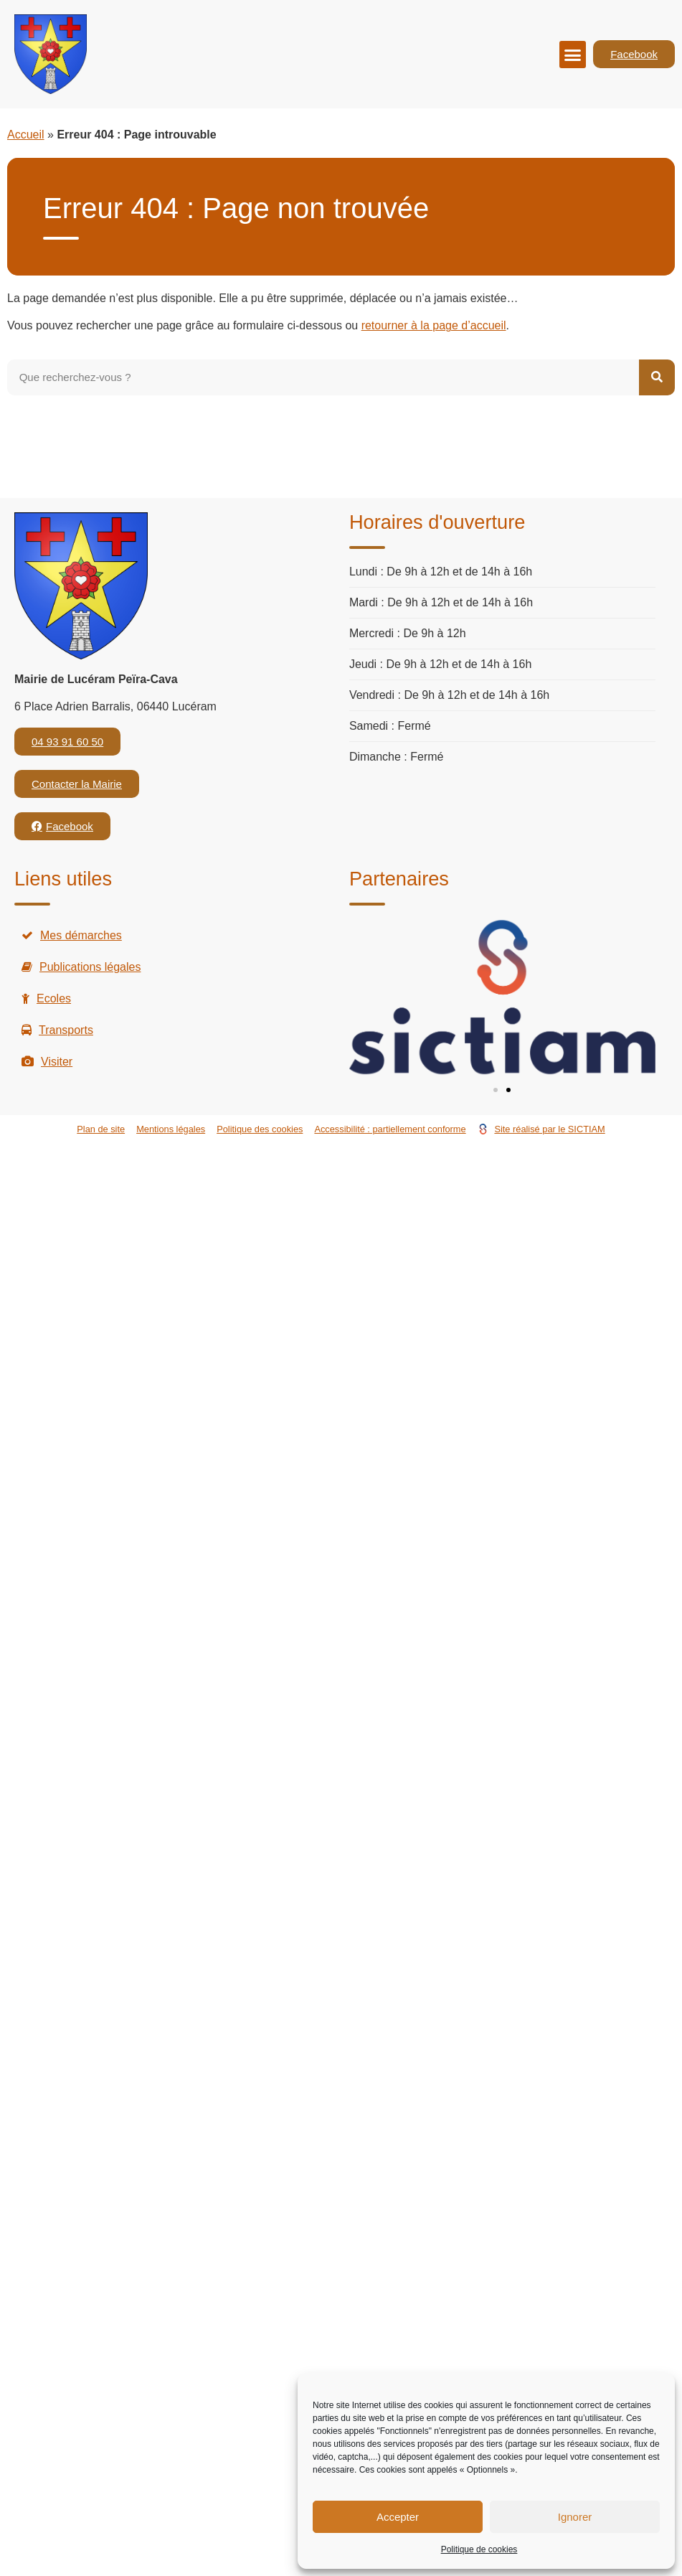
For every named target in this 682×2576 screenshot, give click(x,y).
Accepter (397, 2517)
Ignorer (575, 2517)
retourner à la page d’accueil (433, 325)
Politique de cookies (479, 2549)
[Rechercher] (657, 377)
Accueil (25, 134)
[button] (573, 54)
